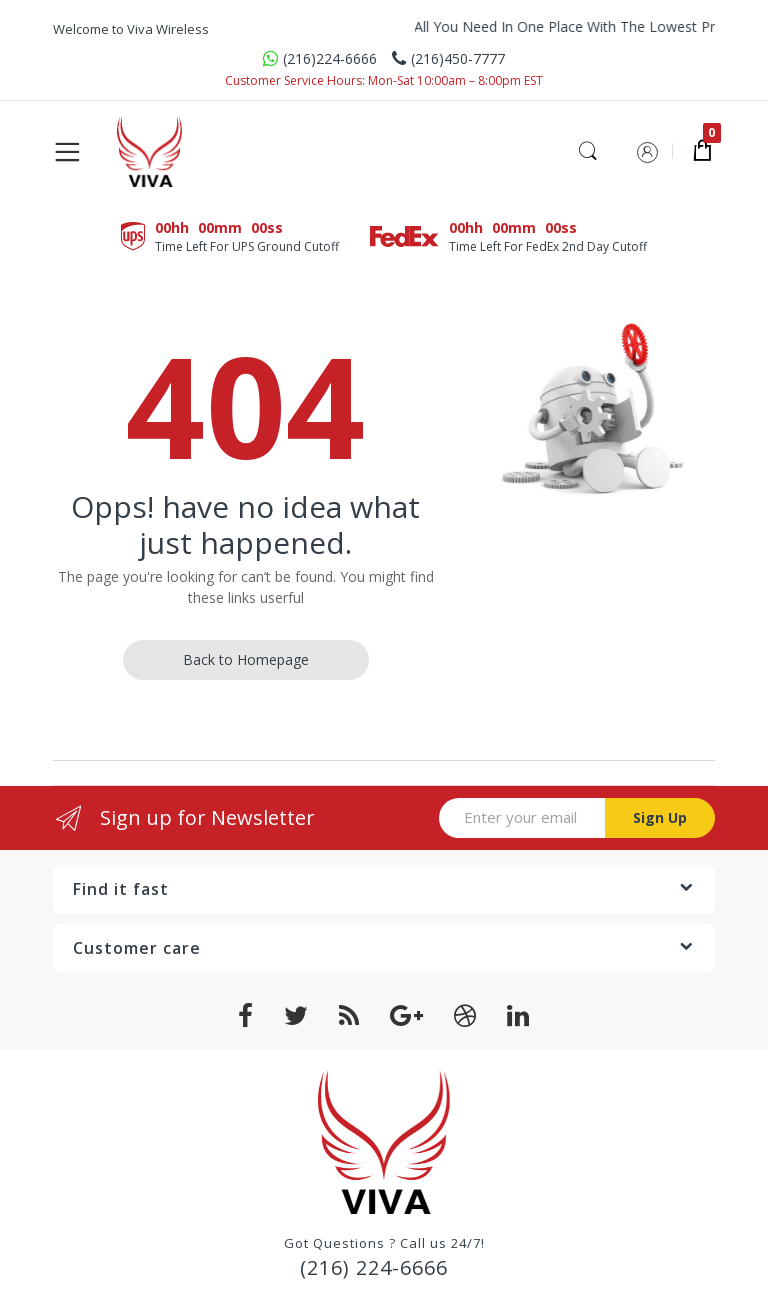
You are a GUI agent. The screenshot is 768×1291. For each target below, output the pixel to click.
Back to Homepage (246, 659)
